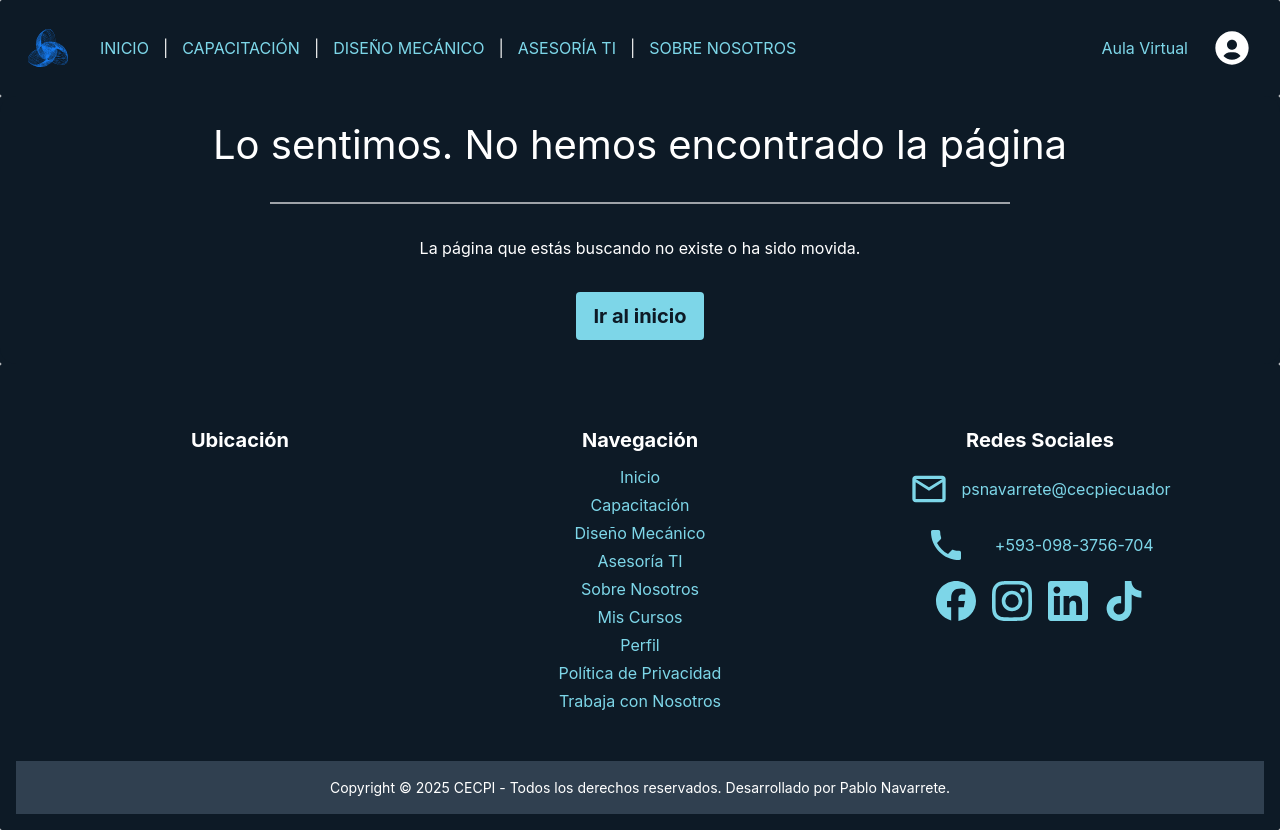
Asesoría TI (639, 561)
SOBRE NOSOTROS (722, 48)
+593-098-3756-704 (1074, 545)
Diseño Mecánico (640, 533)
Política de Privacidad (640, 673)
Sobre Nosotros (640, 589)
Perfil (639, 645)
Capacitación (640, 505)
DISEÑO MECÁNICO (408, 48)
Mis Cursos (640, 617)
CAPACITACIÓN (241, 48)
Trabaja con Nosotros (640, 701)
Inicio (640, 477)
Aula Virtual (1144, 48)
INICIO (124, 48)
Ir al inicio (639, 316)
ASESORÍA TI (567, 48)
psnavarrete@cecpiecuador (1065, 489)
